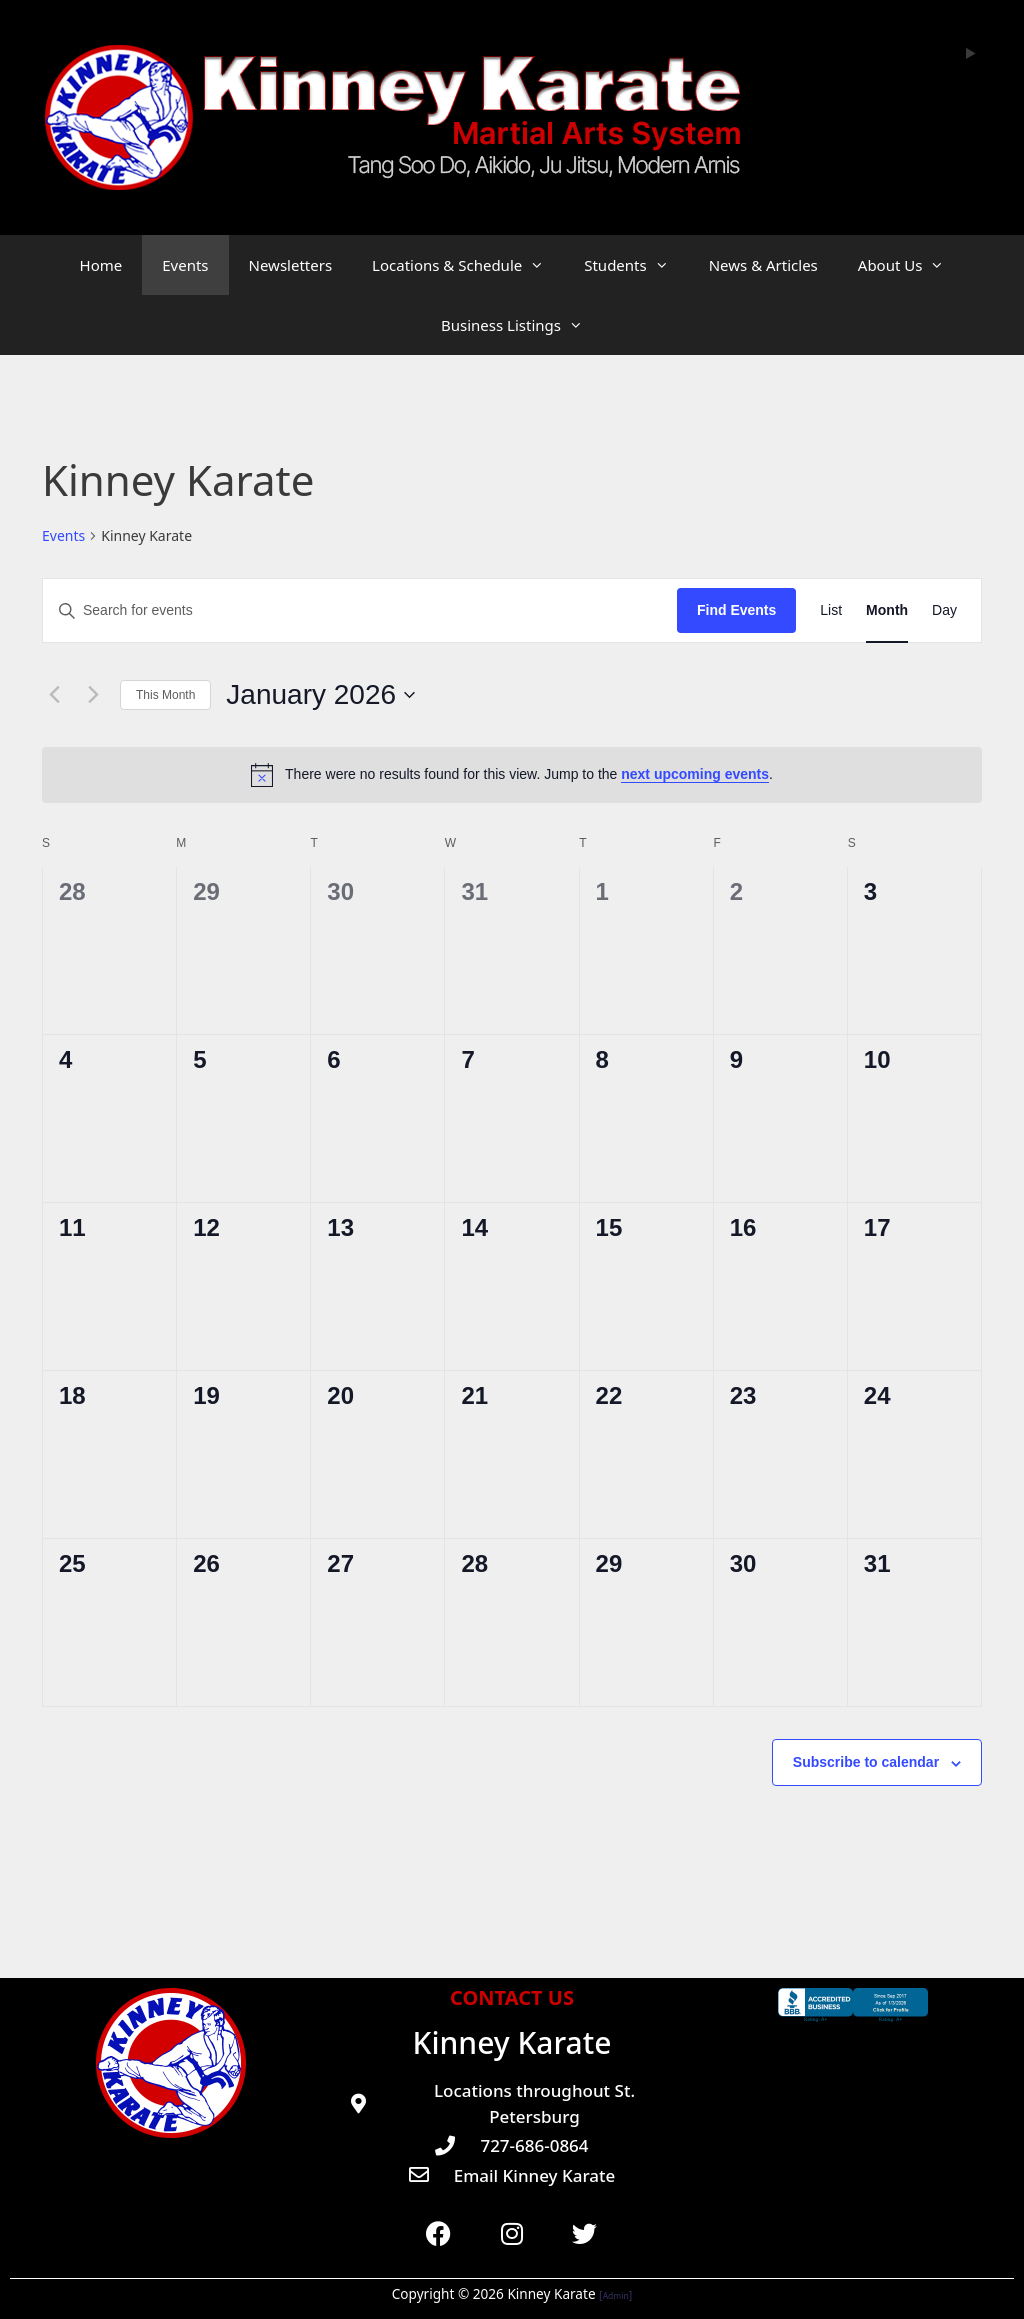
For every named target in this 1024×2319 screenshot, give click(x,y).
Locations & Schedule (468, 265)
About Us (911, 265)
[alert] (512, 775)
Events (185, 265)
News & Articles (763, 265)
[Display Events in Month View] (887, 610)
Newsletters (291, 265)
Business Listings (522, 325)
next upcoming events (695, 774)
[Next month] (93, 695)
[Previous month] (54, 695)
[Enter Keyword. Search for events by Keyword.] (360, 610)
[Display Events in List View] (831, 610)
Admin (616, 2295)
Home (101, 265)
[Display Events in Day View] (944, 610)
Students (636, 265)
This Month (165, 695)
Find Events (736, 610)
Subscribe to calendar (866, 1762)
